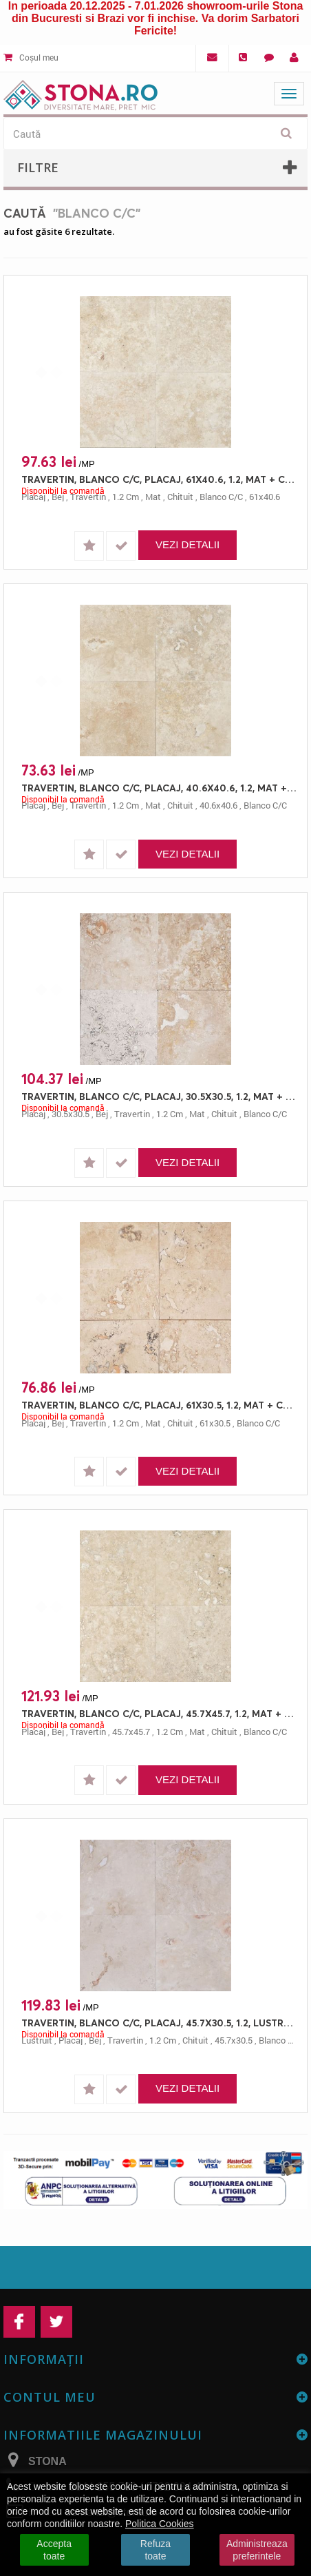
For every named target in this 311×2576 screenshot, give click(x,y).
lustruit (36, 2040)
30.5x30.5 (70, 1114)
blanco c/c (221, 496)
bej (58, 496)
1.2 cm (125, 496)
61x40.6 (264, 496)
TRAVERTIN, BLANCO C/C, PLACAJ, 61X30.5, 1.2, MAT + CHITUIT (159, 1405)
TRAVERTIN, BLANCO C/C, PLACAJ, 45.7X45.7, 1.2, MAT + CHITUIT (159, 1713)
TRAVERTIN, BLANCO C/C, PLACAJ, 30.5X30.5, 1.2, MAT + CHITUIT (159, 1096)
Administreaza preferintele (257, 2550)
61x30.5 (215, 1423)
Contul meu (49, 2397)
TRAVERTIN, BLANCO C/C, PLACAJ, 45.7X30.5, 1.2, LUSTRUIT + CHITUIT (159, 2022)
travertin (88, 496)
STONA (47, 2461)
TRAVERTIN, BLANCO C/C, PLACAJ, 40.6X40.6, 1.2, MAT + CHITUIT (159, 787)
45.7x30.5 (234, 2040)
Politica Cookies (159, 2523)
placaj (33, 496)
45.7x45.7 (131, 1731)
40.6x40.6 (218, 805)
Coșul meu (30, 57)
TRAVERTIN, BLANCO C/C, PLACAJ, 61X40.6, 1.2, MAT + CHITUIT (159, 479)
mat (153, 496)
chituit (180, 496)
